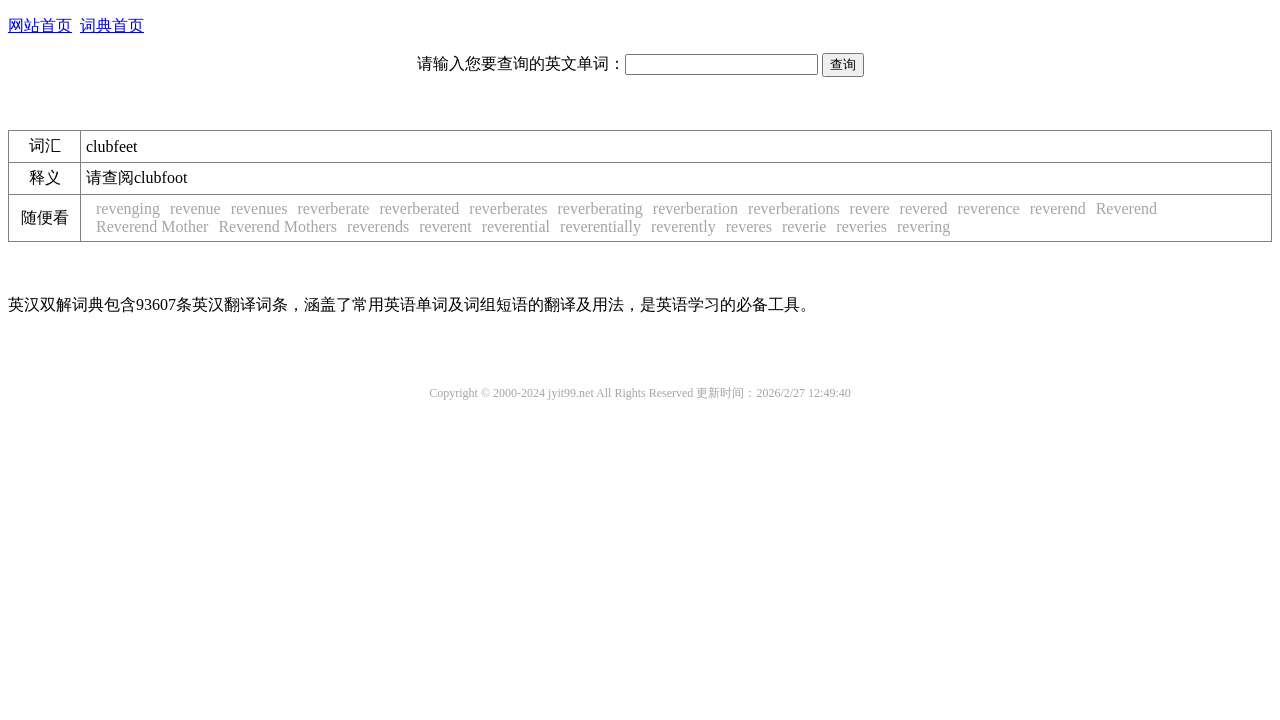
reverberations (794, 208)
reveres (749, 226)
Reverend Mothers (277, 226)
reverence (989, 208)
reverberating (600, 208)
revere (870, 208)
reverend (1058, 208)
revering (923, 226)
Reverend (1126, 208)
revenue (195, 208)
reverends (378, 226)
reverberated (419, 208)
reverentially (600, 226)
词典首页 (112, 25)
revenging (128, 208)
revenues (259, 208)
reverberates (508, 208)
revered (924, 208)
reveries (861, 226)
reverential (516, 226)
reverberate (333, 208)
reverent (445, 226)
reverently (683, 226)
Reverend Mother (152, 226)
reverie (804, 226)
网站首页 (40, 25)
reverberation (695, 208)
